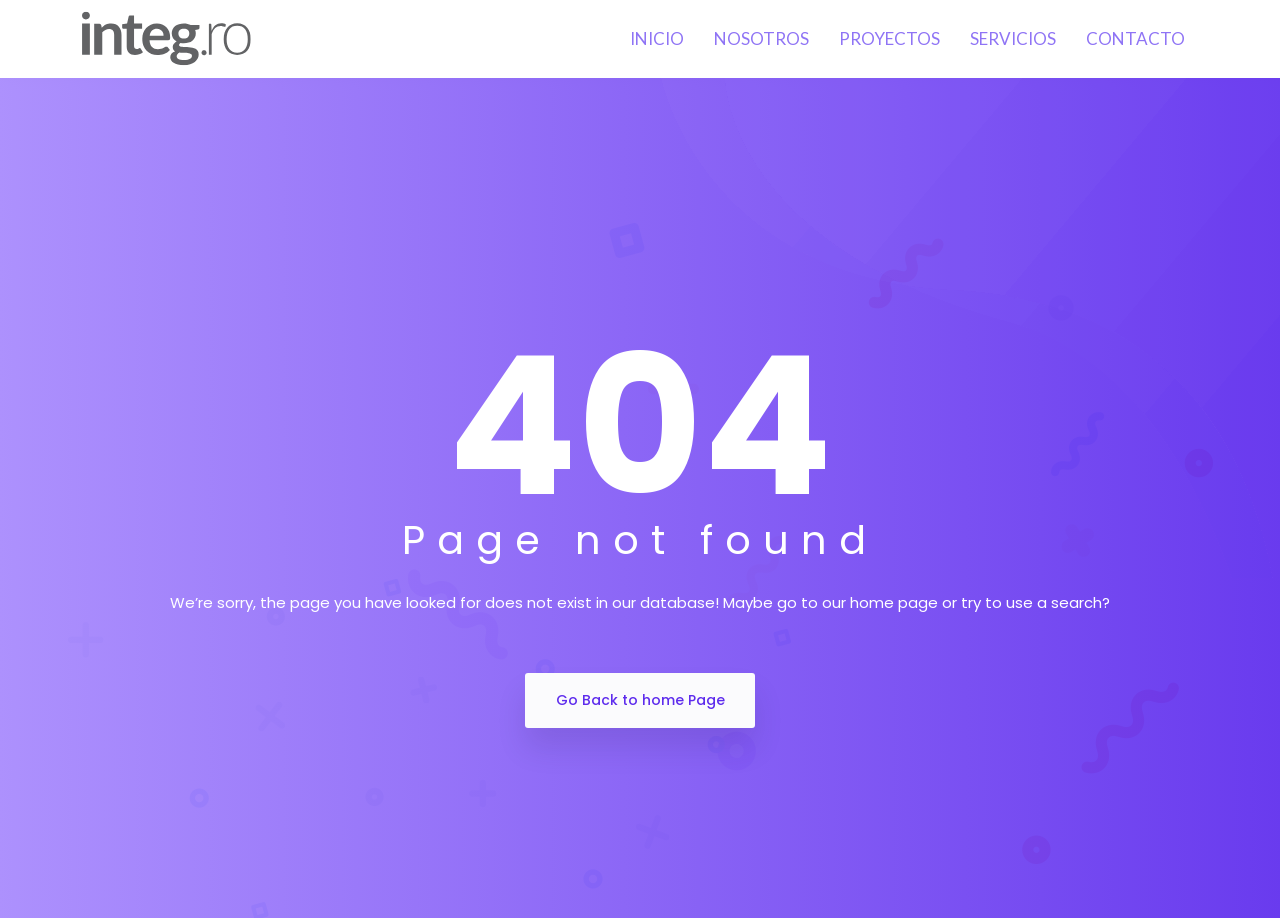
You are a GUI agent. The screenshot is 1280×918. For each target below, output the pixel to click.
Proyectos (889, 38)
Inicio (657, 38)
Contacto (1135, 38)
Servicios (1013, 38)
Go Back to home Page (640, 700)
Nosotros (761, 38)
